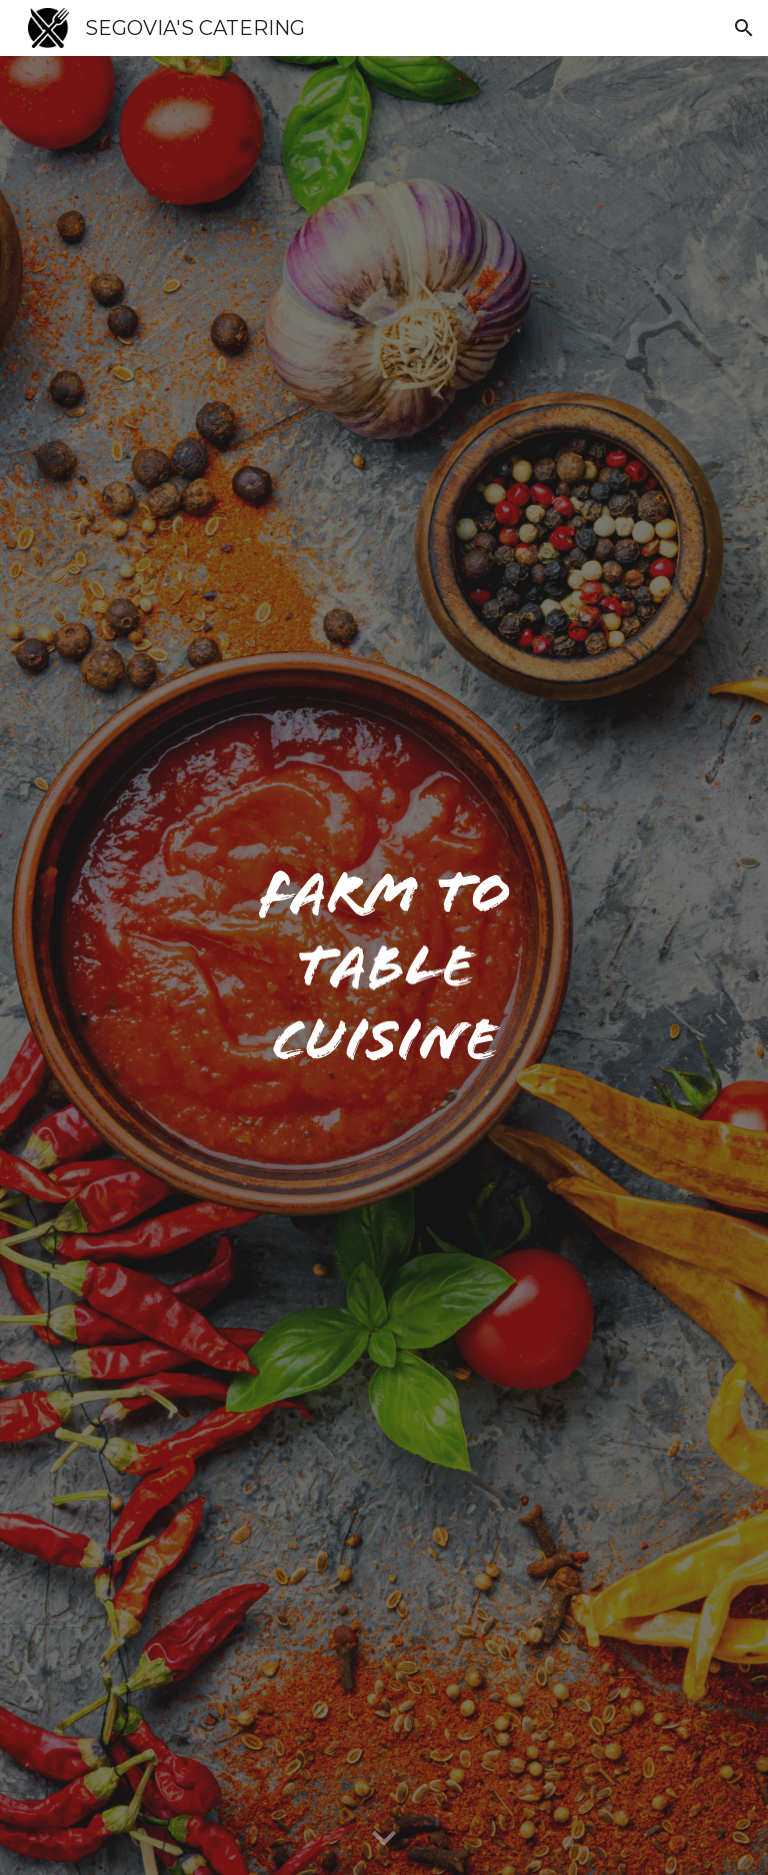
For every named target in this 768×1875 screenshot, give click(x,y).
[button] (744, 28)
